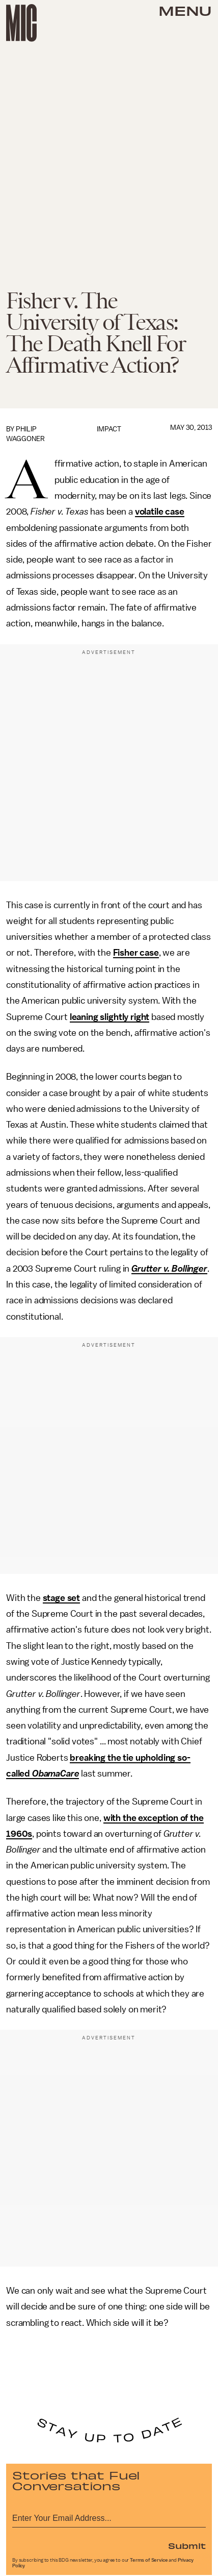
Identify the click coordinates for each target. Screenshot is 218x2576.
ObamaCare (55, 1773)
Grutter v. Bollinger (169, 1268)
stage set (61, 1597)
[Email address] (109, 2517)
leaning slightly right (109, 1017)
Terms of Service (149, 2560)
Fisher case (136, 952)
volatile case (159, 511)
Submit (187, 2545)
